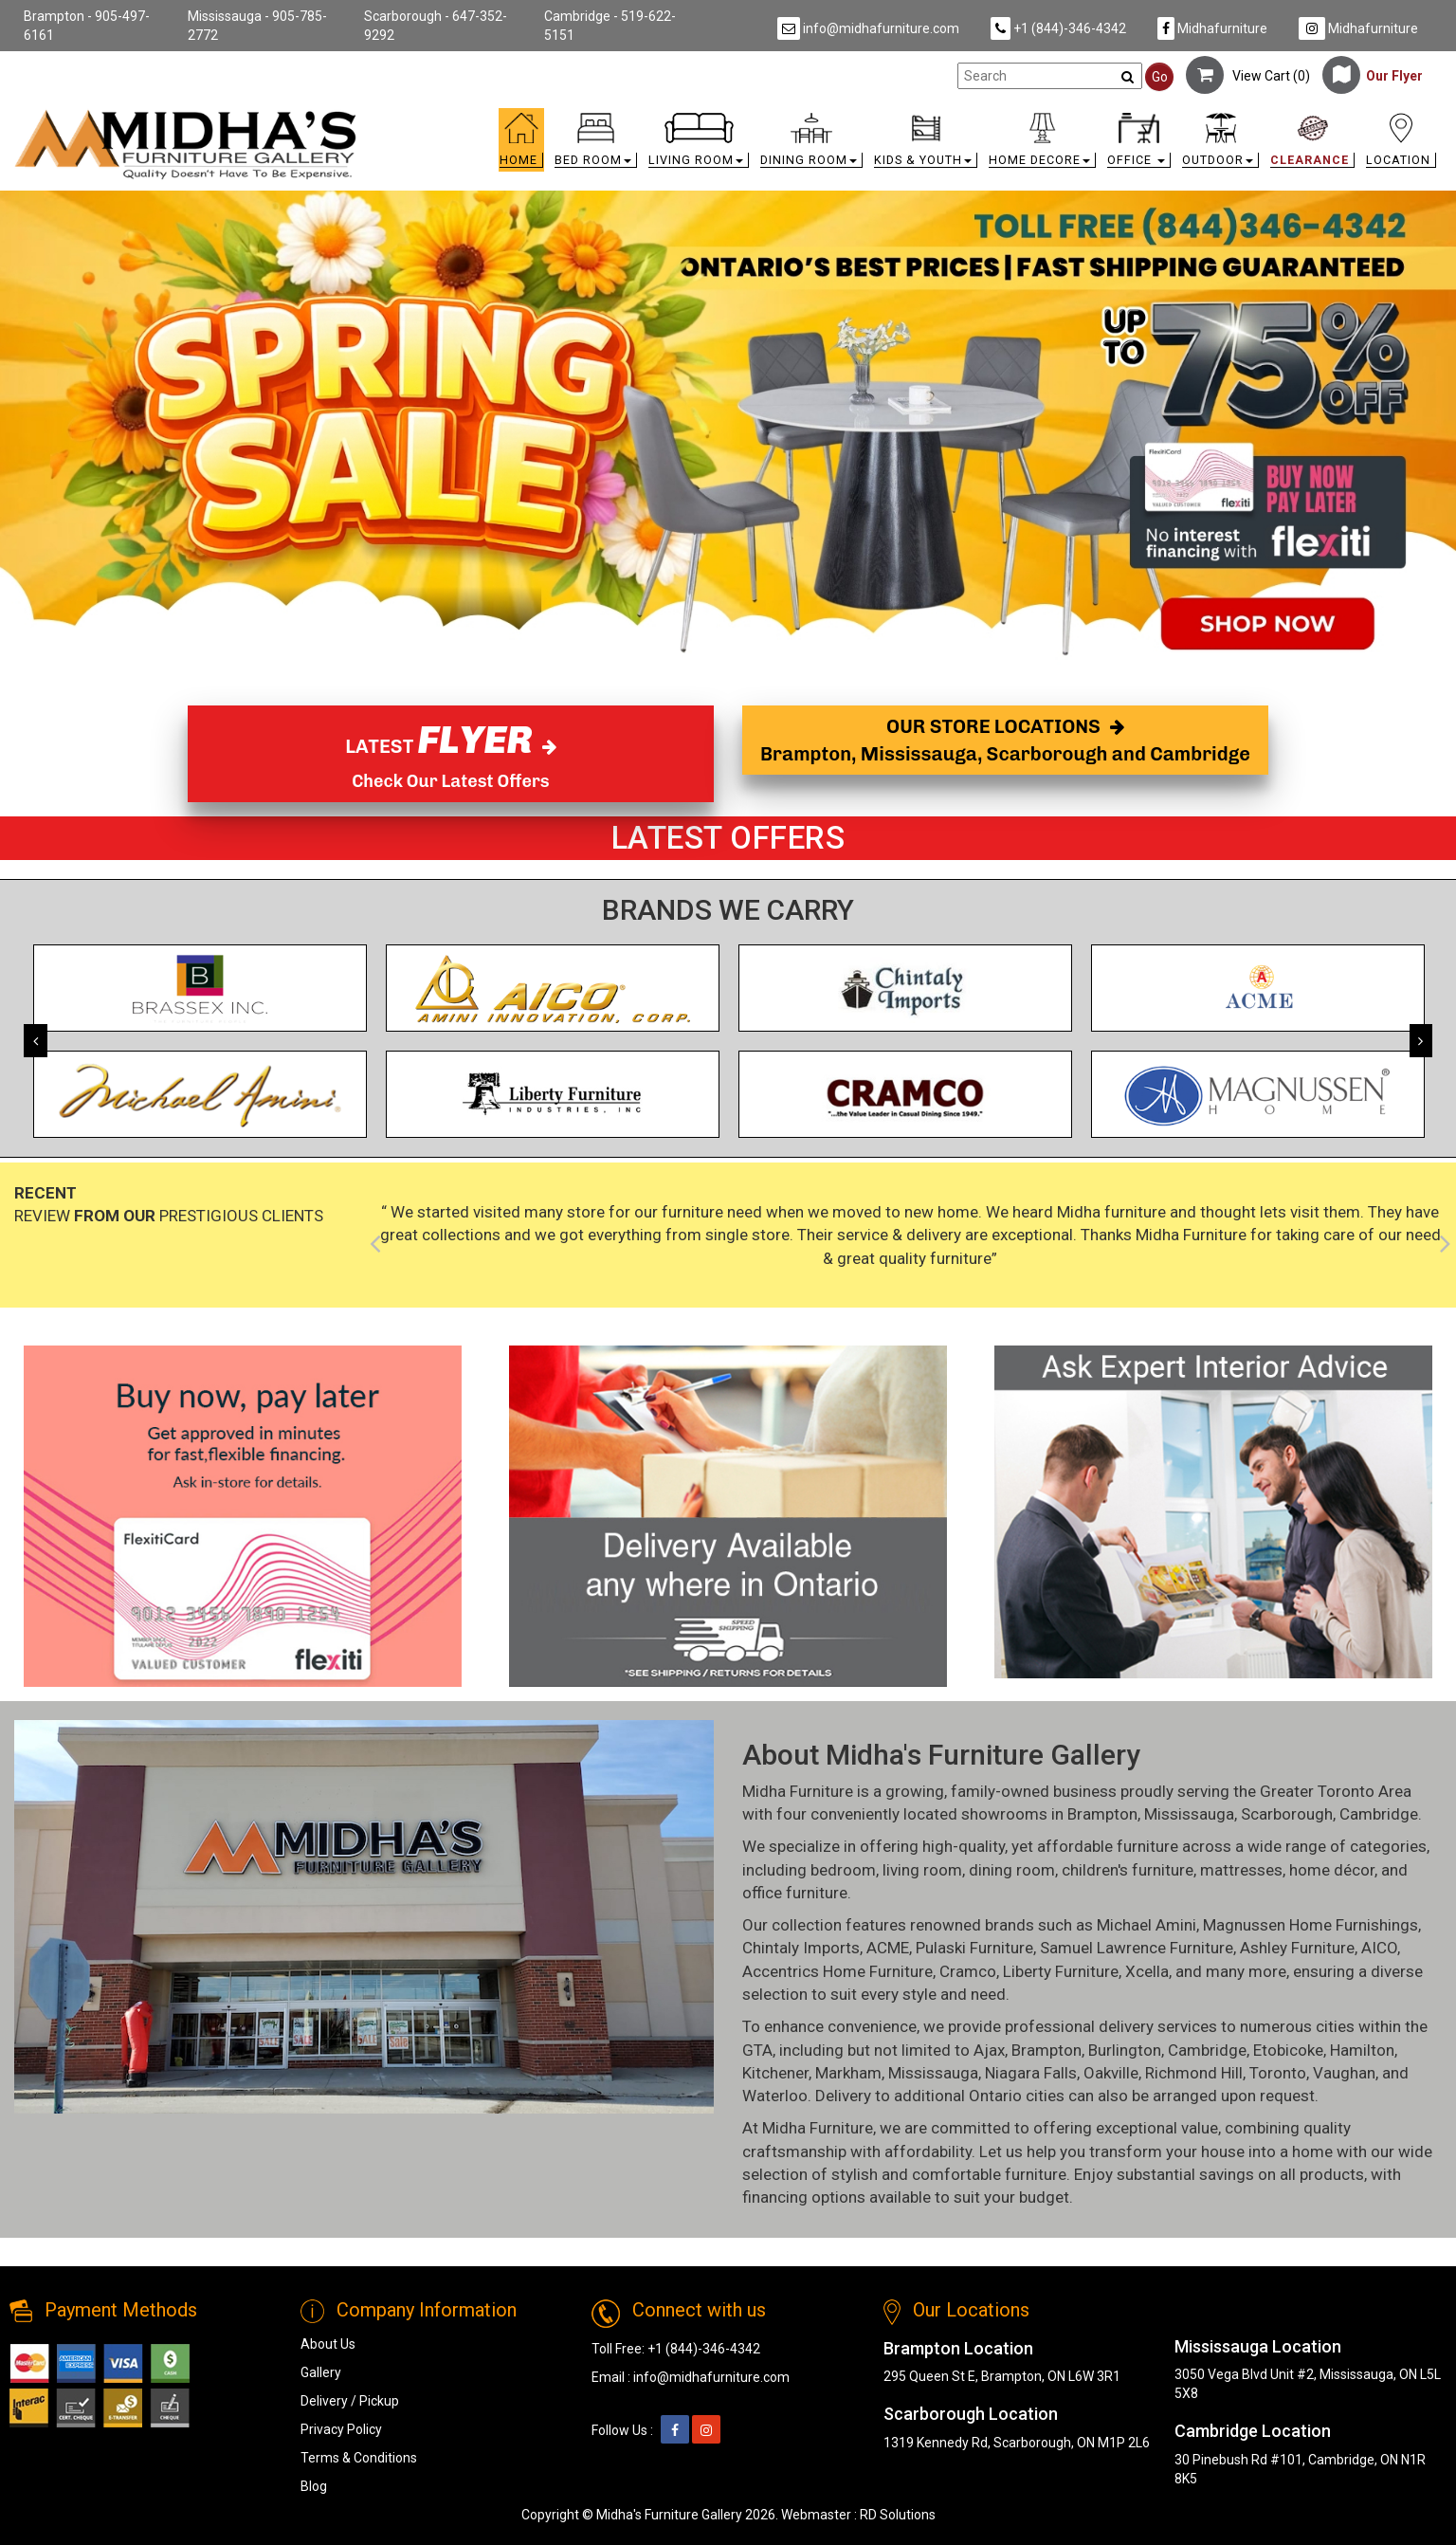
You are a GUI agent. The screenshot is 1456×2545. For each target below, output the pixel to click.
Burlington (1124, 2050)
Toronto (1277, 2072)
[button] (596, 144)
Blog (313, 2486)
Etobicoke (1288, 2050)
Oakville (1110, 2072)
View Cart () (1248, 75)
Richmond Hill (1194, 2072)
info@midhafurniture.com (868, 28)
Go (1160, 76)
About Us (327, 2344)
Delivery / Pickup (349, 2400)
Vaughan (1344, 2072)
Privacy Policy (341, 2429)
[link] (907, 116)
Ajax (989, 2050)
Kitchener (775, 2072)
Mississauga (1189, 1813)
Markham (848, 2072)
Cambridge (1378, 1813)
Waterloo (775, 2095)
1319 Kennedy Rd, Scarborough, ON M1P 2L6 (1016, 2442)
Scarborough (1287, 1813)
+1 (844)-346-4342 (1058, 28)
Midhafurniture (1212, 28)
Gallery (320, 2372)
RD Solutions (898, 2514)
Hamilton (1362, 2050)
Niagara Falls (1031, 2072)
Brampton (1102, 1813)
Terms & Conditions (358, 2457)
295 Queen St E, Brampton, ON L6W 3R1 (1001, 2376)
